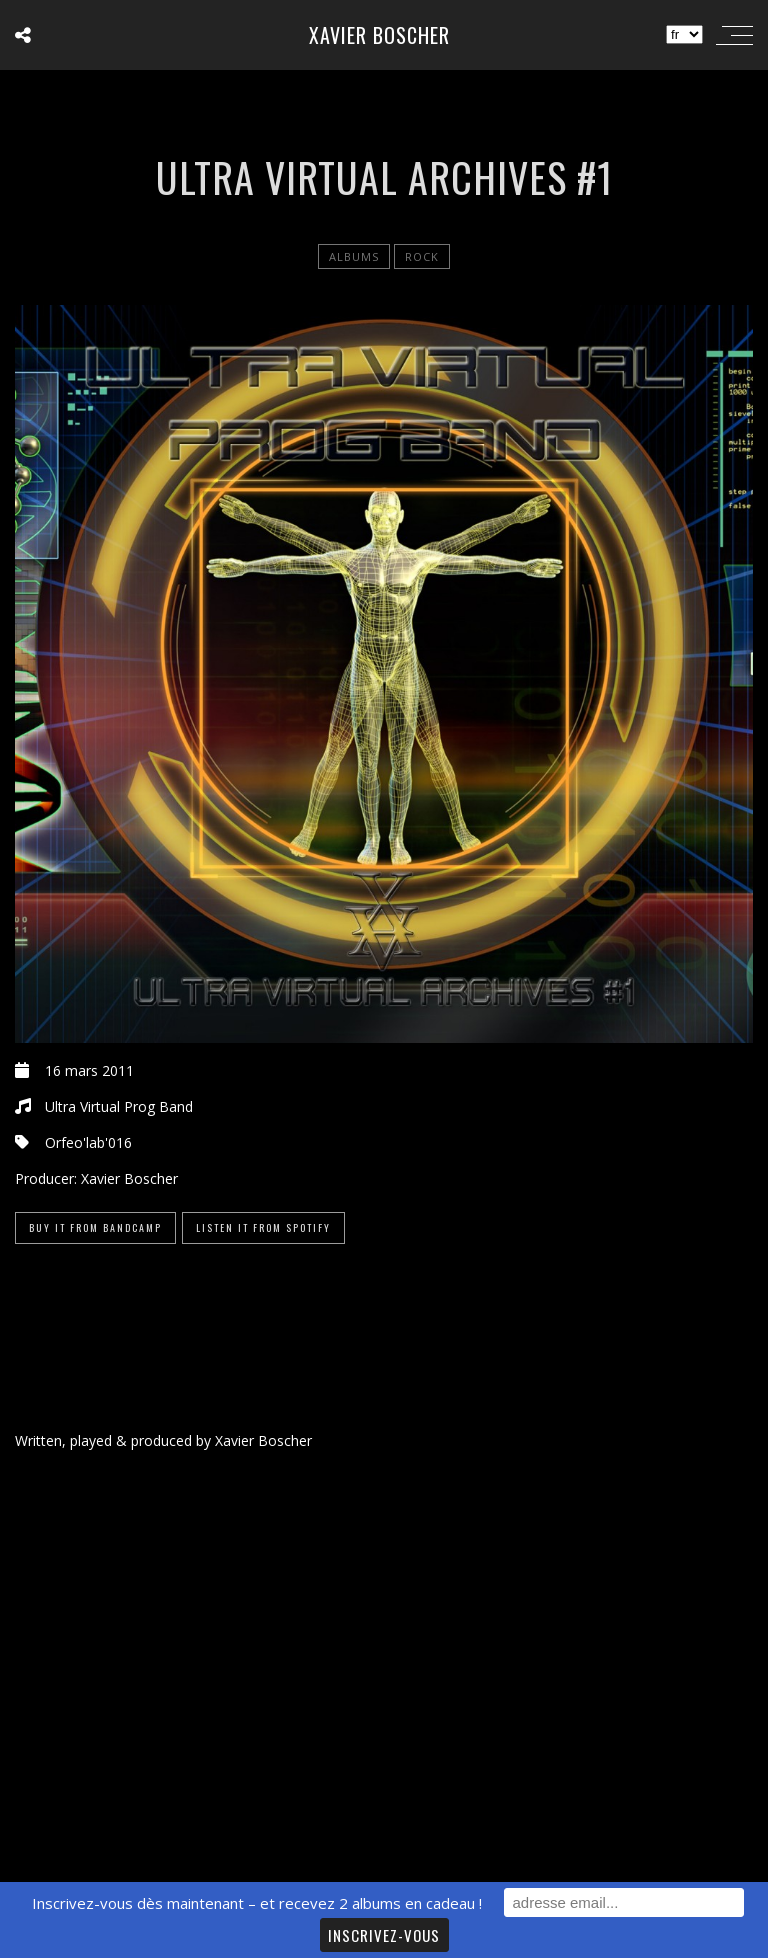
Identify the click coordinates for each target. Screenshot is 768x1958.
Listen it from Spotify (263, 1227)
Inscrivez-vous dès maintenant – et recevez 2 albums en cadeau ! (257, 1903)
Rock (422, 256)
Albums (354, 256)
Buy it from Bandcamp (95, 1227)
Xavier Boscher (379, 35)
